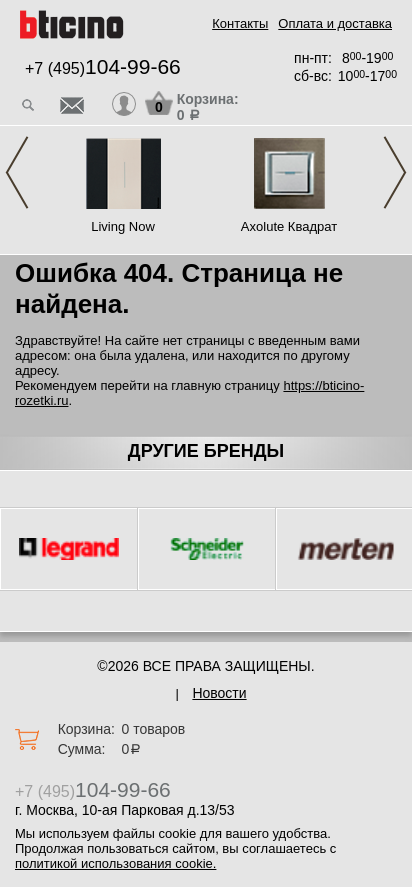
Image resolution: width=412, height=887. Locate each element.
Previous (17, 172)
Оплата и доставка (335, 23)
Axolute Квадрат (289, 226)
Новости (219, 693)
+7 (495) (103, 68)
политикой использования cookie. (115, 863)
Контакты (240, 23)
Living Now (123, 226)
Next (395, 172)
